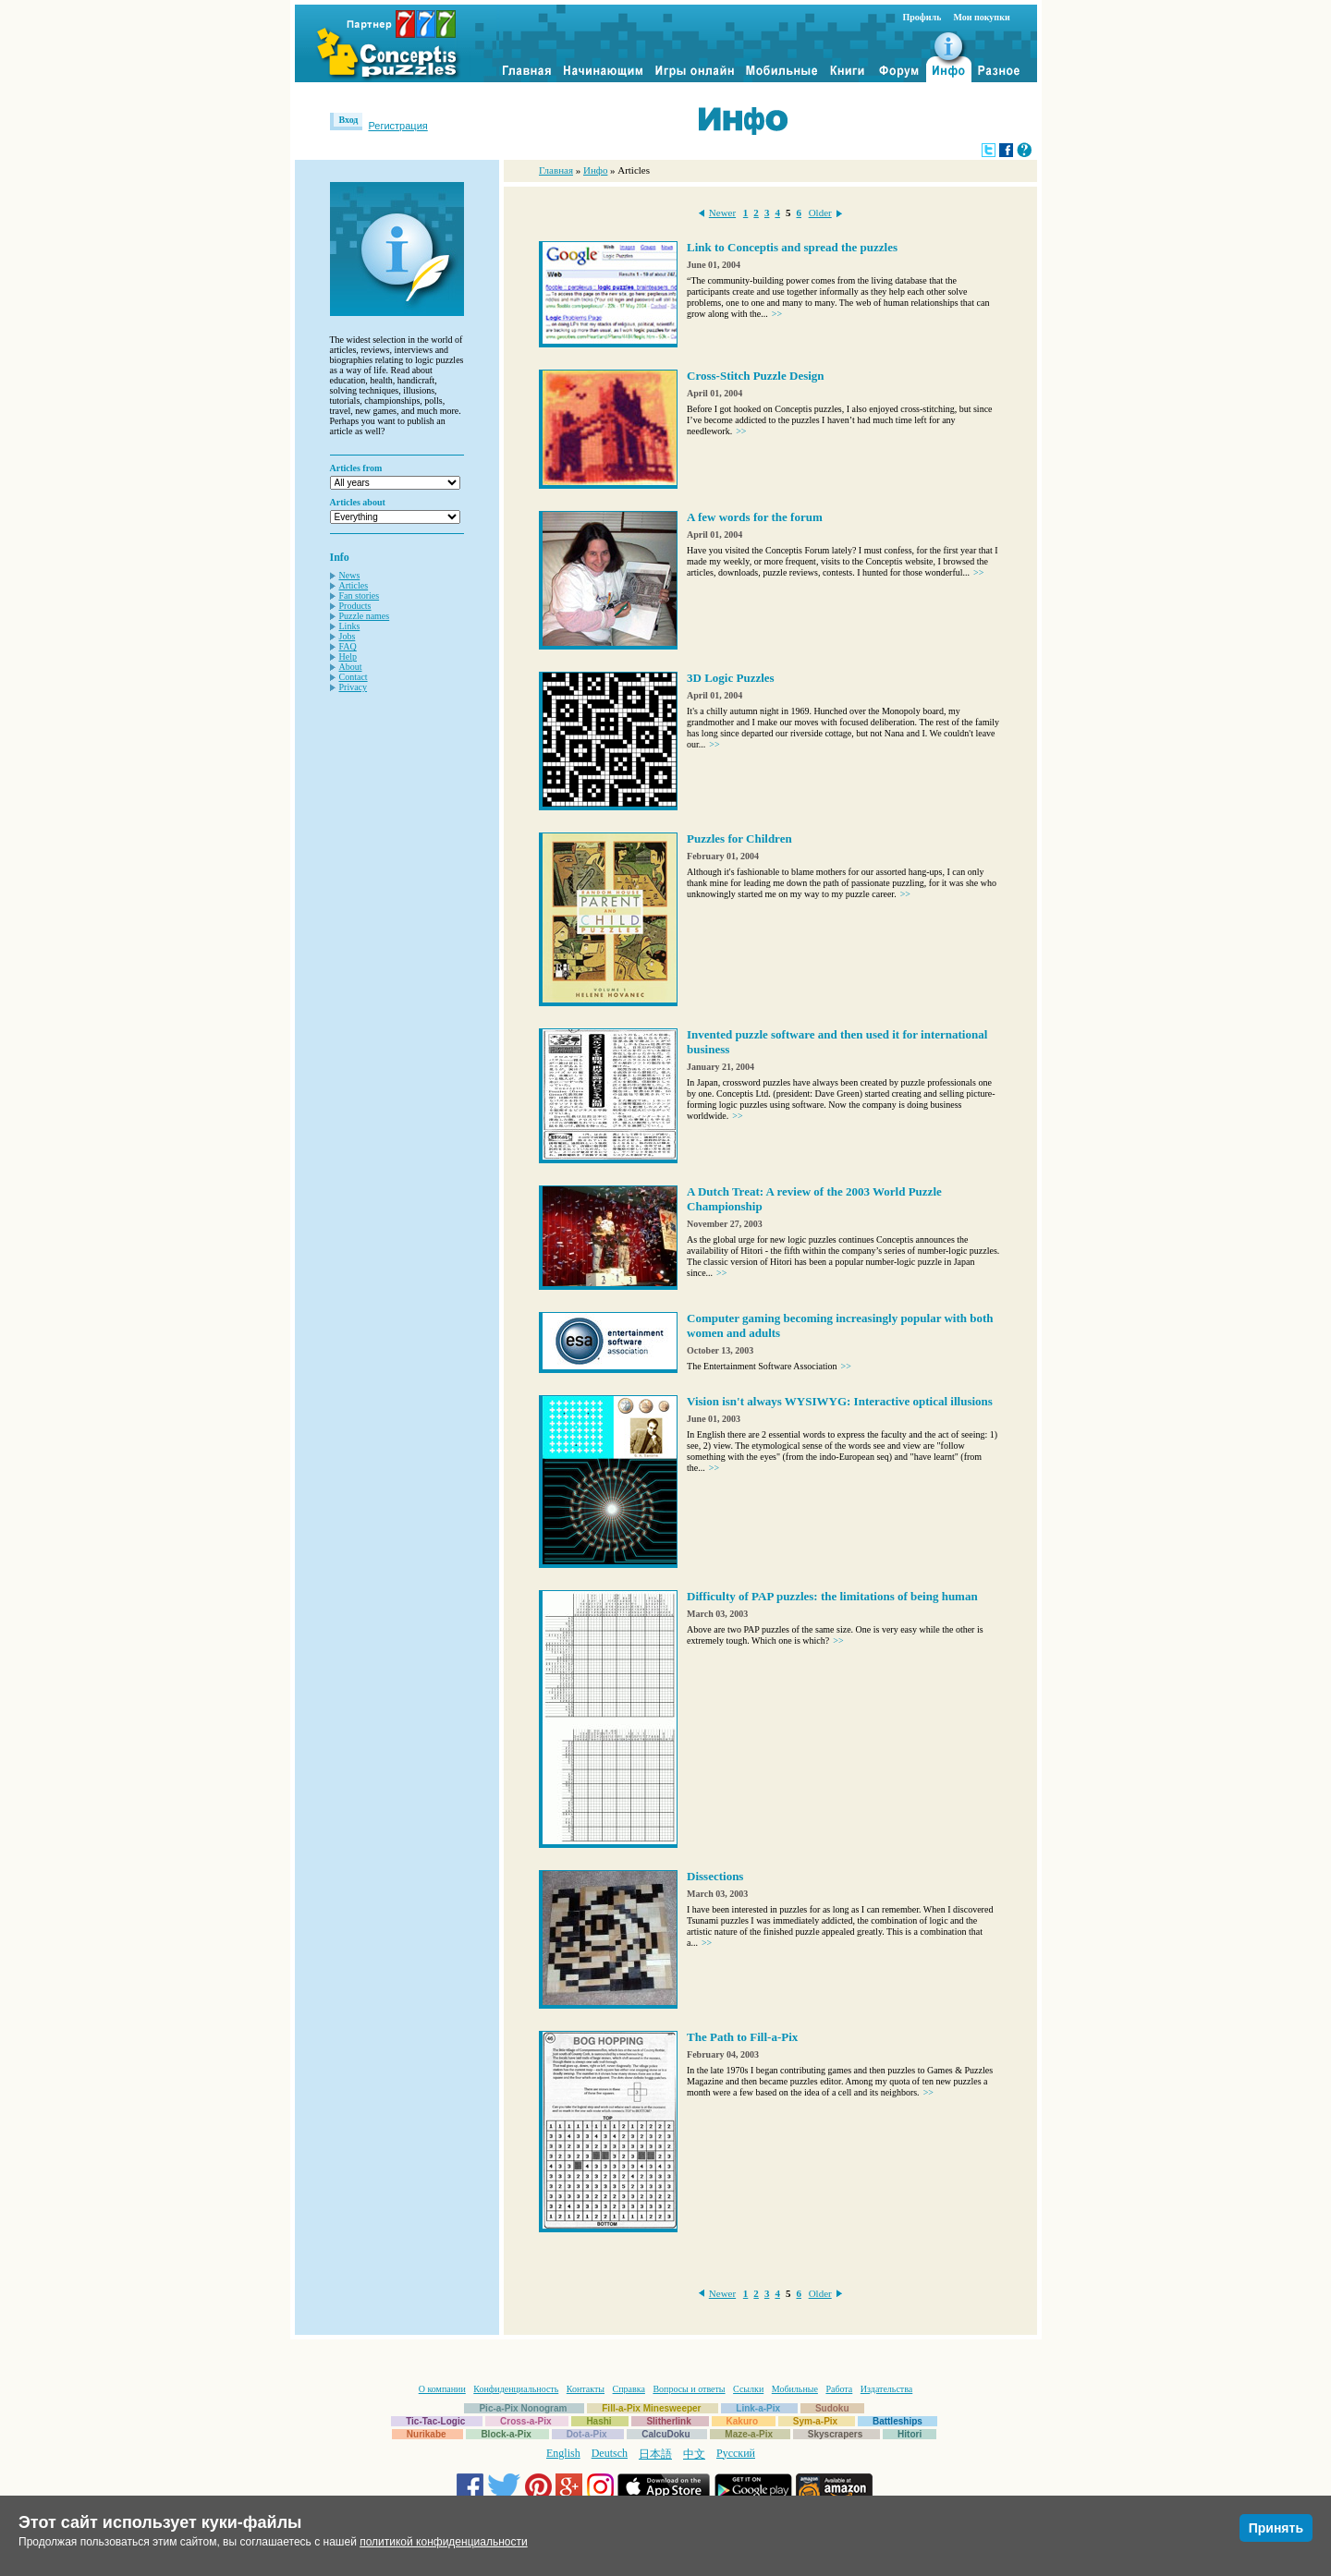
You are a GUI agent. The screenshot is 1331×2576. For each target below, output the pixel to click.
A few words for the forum (755, 517)
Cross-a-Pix (526, 2421)
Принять (1276, 2528)
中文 (694, 2454)
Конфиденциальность (515, 2389)
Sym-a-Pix (815, 2421)
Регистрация (397, 125)
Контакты (585, 2389)
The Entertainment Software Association (769, 1366)
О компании (442, 2389)
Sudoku (832, 2408)
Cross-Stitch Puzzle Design (755, 376)
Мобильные (795, 2389)
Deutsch (610, 2453)
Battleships (897, 2421)
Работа (838, 2389)
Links (349, 626)
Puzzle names (364, 616)
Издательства (886, 2389)
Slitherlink (668, 2421)
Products (355, 606)
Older (820, 212)
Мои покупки (981, 17)
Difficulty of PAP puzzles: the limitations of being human (832, 1596)
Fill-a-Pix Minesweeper (651, 2408)
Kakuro (742, 2421)
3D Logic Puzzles (731, 678)
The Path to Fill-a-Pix (742, 2037)
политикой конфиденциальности (443, 2541)
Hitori (910, 2434)
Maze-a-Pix (749, 2434)
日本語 (655, 2454)
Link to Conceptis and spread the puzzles (792, 247)
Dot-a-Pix (587, 2434)
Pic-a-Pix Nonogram (523, 2408)
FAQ (348, 646)
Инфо (595, 170)
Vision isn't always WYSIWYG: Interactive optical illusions (840, 1401)
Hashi (598, 2421)
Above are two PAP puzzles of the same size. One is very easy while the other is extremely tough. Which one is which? (835, 1635)
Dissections (715, 1876)
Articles (354, 585)
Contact (353, 677)
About (350, 667)
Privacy (353, 687)
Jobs (347, 636)
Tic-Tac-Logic (435, 2421)
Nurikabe (426, 2434)
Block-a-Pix (506, 2434)
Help (348, 656)
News (349, 575)
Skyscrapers (835, 2434)
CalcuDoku (665, 2434)
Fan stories (359, 595)
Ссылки (748, 2389)
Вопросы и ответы (689, 2389)
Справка (629, 2389)
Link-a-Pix (758, 2408)
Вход (349, 120)
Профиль (922, 17)
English (563, 2453)
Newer (722, 212)
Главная (556, 170)
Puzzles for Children (739, 838)
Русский (735, 2453)
